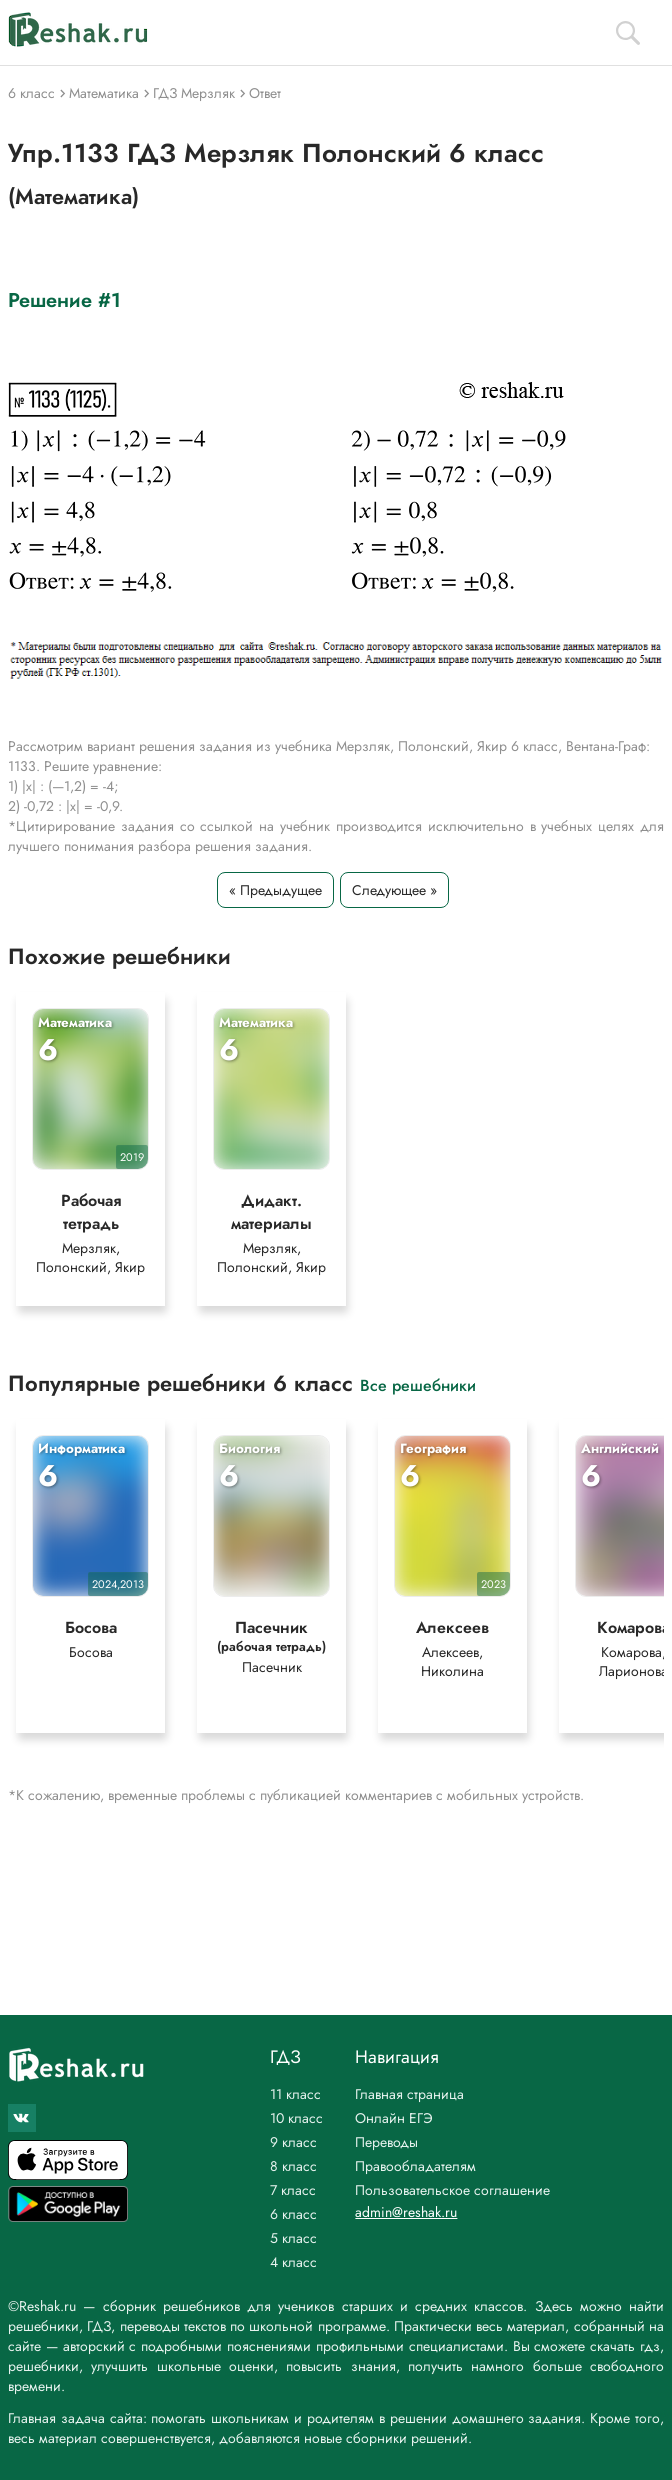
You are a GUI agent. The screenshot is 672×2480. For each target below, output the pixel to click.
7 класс (293, 2190)
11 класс (295, 2094)
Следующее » (394, 890)
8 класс (293, 2166)
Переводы (386, 2142)
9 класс (293, 2142)
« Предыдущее (275, 890)
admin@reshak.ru (406, 2212)
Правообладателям (415, 2166)
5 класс (293, 2238)
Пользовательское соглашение (452, 2190)
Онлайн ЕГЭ (394, 2118)
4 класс (293, 2262)
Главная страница (409, 2094)
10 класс (296, 2118)
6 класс (293, 2214)
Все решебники (418, 1384)
